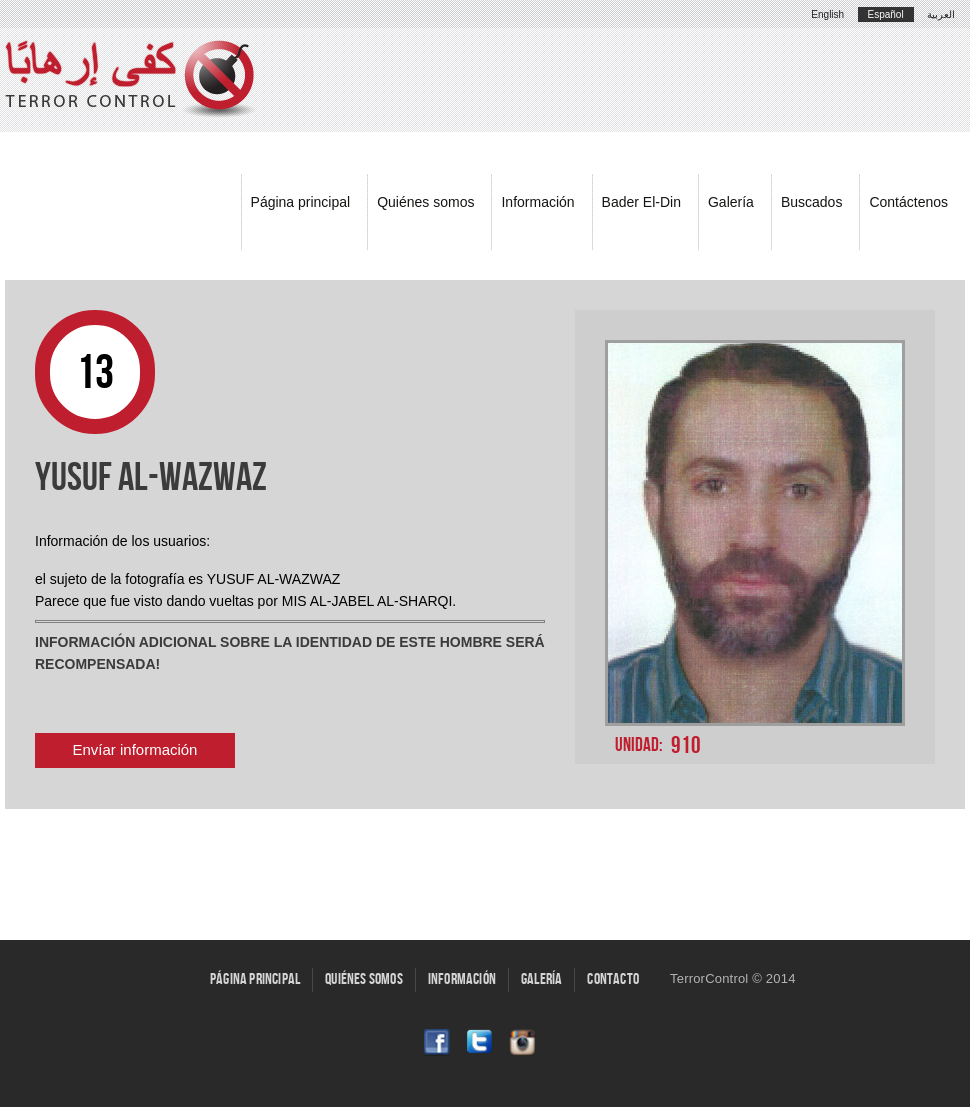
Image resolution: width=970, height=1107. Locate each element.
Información (537, 202)
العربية (941, 14)
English (827, 14)
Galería (731, 202)
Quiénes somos (425, 202)
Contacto (613, 979)
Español (886, 14)
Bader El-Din (641, 202)
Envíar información (135, 749)
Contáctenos (908, 202)
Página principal (301, 202)
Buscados (811, 202)
